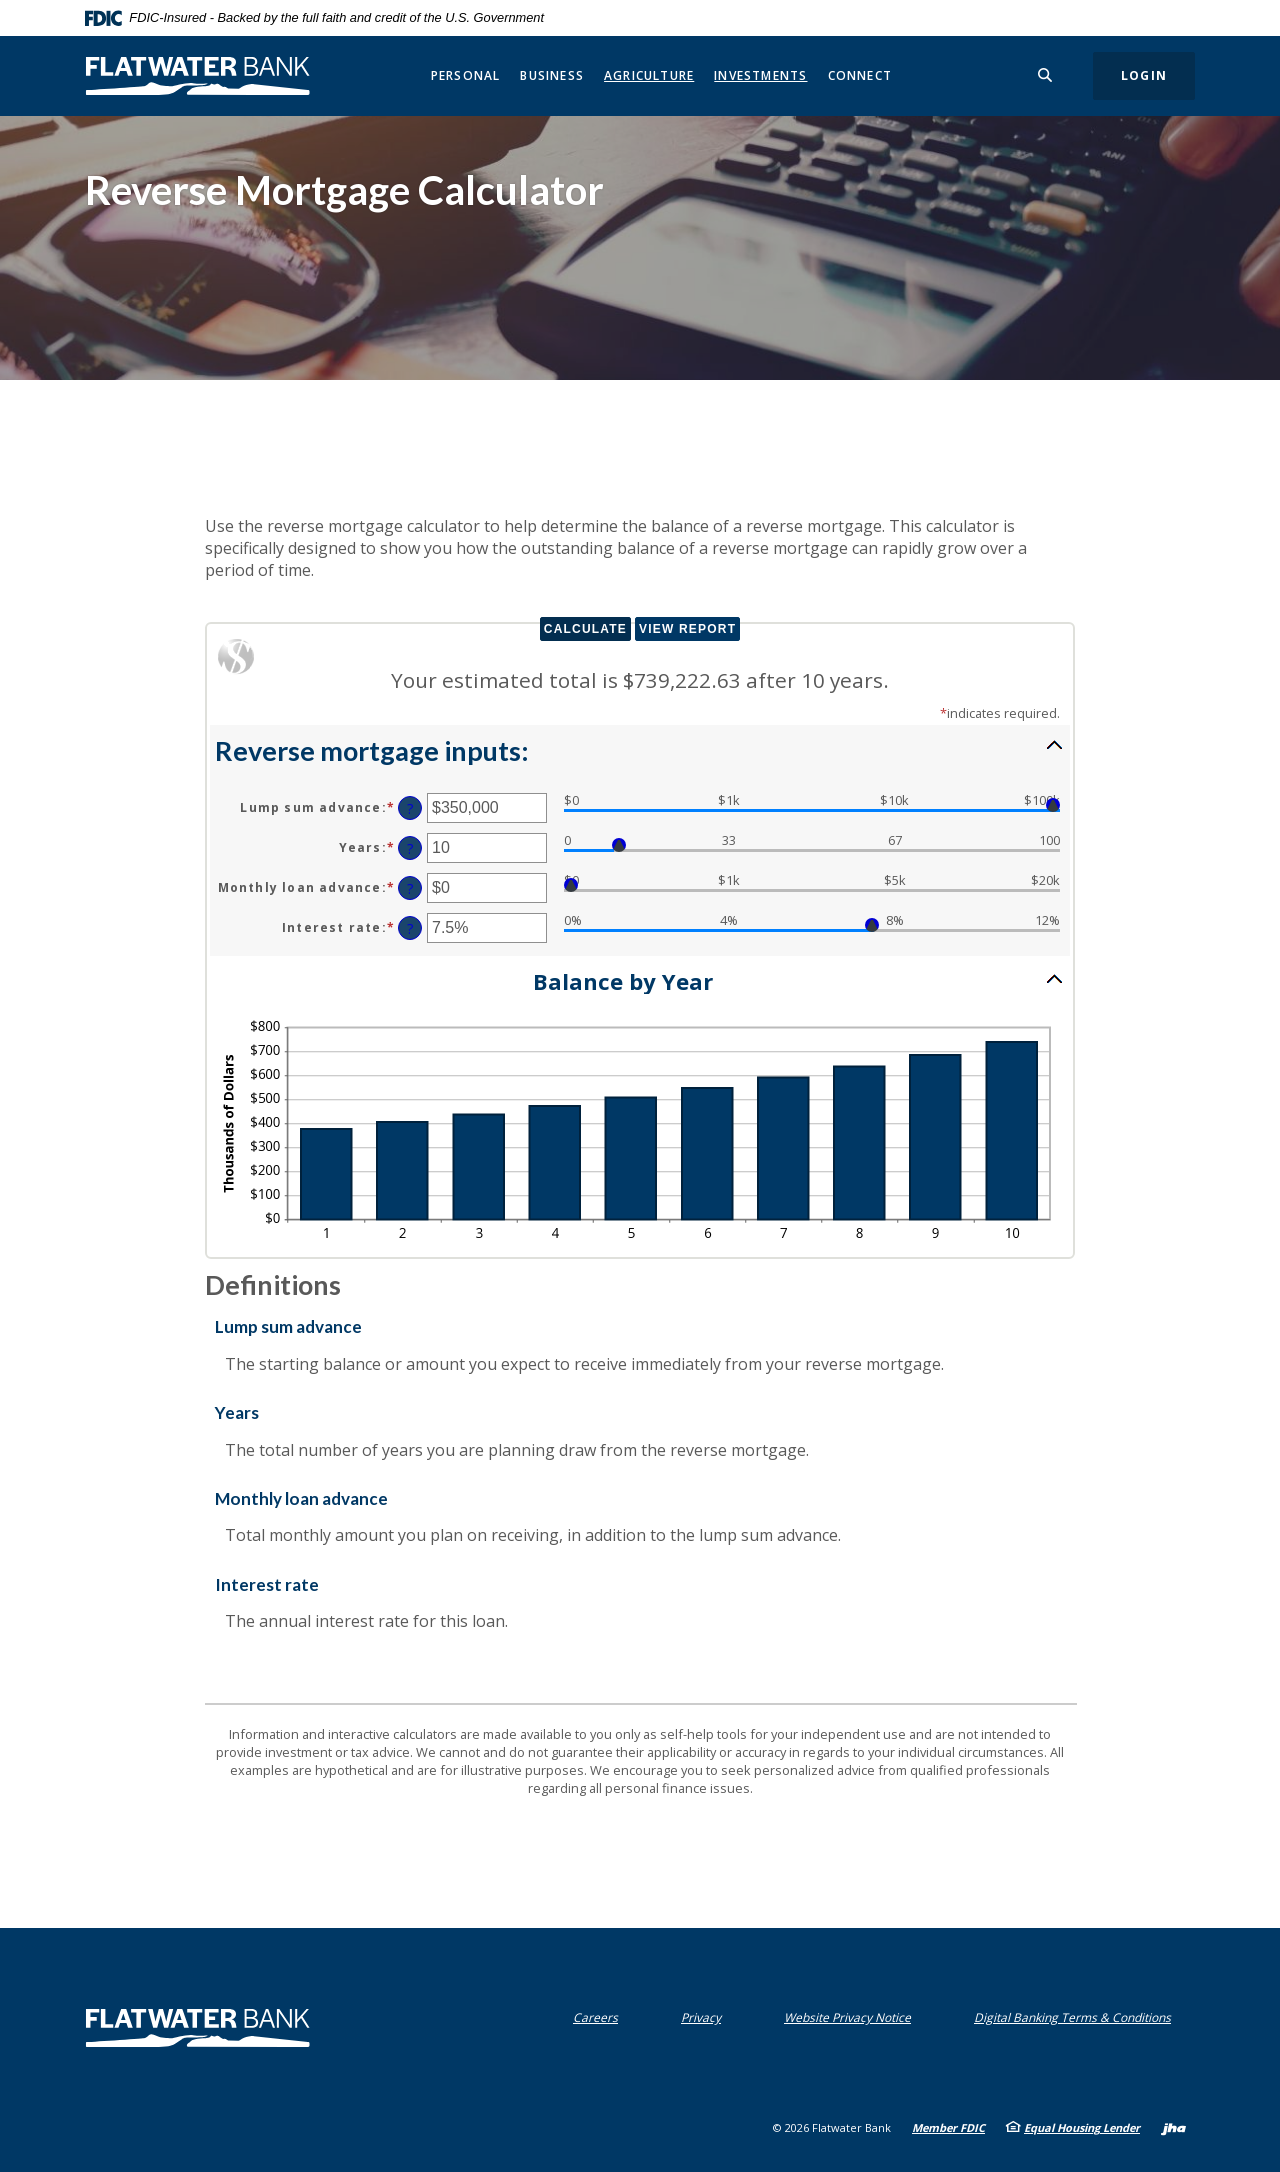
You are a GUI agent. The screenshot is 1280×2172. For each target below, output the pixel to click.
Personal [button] (466, 75)
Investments (760, 75)
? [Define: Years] (410, 848)
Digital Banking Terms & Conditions (1072, 2017)
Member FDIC (948, 2127)
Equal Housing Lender (1082, 2127)
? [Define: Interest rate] (410, 928)
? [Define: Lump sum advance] (410, 808)
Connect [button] (860, 75)
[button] (640, 749)
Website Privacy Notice (847, 2017)
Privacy (701, 2017)
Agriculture (649, 75)
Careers (595, 2017)
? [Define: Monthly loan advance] (410, 888)
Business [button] (552, 75)
